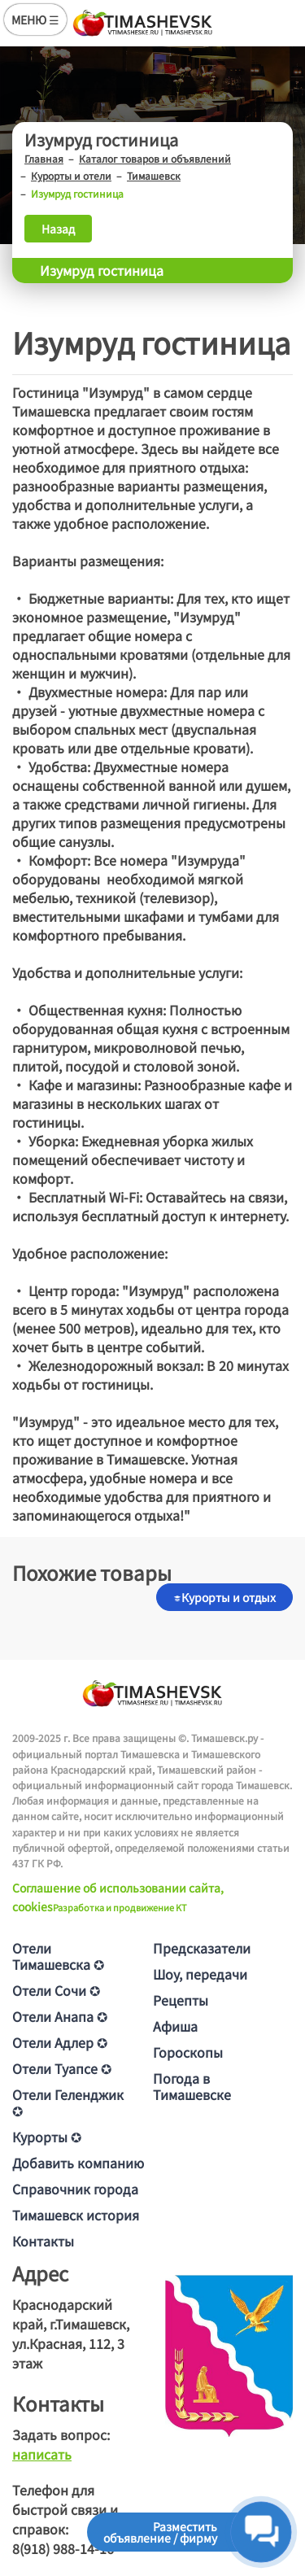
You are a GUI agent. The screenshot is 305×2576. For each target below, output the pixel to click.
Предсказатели (202, 1948)
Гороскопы (188, 2052)
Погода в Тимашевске (192, 2086)
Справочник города (75, 2189)
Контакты (43, 2241)
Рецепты (180, 2000)
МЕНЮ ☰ (35, 19)
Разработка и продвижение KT (120, 1907)
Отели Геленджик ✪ (68, 2102)
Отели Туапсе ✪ (61, 2068)
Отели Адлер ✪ (59, 2042)
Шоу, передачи (200, 1974)
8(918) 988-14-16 (63, 2548)
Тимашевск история (75, 2215)
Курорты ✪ (46, 2136)
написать (42, 2454)
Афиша (175, 2026)
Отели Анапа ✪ (59, 2016)
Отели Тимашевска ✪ (58, 1956)
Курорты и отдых (224, 1597)
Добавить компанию (78, 2163)
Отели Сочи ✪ (56, 1990)
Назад (58, 228)
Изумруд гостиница (101, 270)
